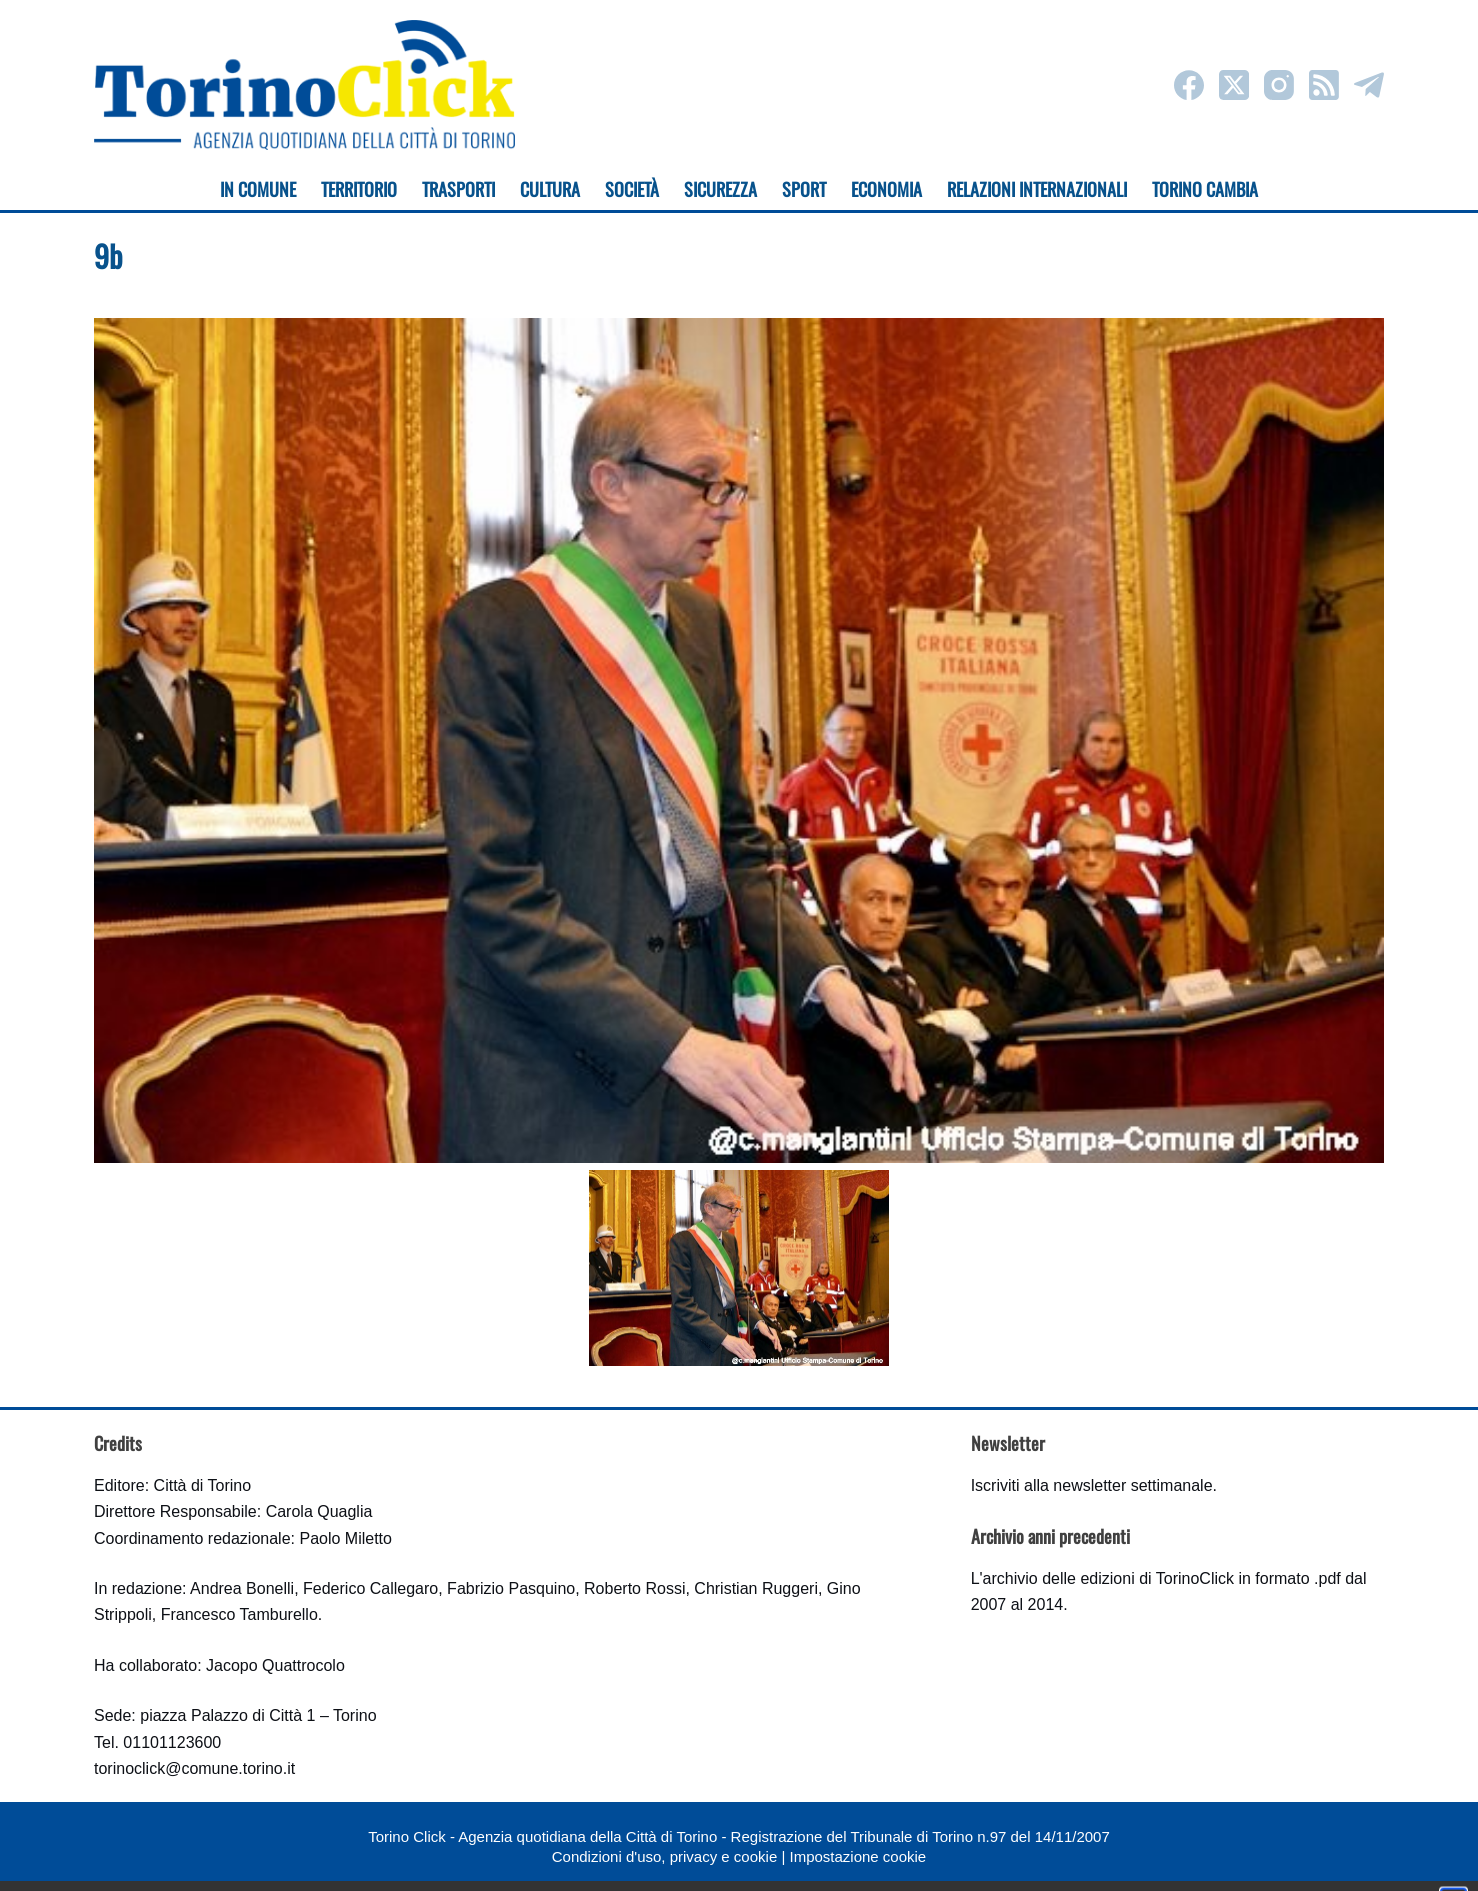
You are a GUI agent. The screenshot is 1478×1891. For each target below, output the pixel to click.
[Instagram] (1279, 85)
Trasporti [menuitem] (458, 189)
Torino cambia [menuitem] (1205, 189)
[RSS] (1324, 85)
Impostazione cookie (857, 1856)
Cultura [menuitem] (550, 189)
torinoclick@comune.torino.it (194, 1768)
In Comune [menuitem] (258, 189)
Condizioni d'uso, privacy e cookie (664, 1856)
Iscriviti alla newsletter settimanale (1092, 1485)
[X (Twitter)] (1234, 85)
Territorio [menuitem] (359, 189)
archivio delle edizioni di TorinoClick (1108, 1578)
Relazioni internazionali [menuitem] (1037, 189)
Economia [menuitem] (886, 189)
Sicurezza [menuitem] (720, 189)
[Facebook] (1189, 85)
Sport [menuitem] (804, 189)
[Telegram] (1369, 85)
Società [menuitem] (632, 189)
